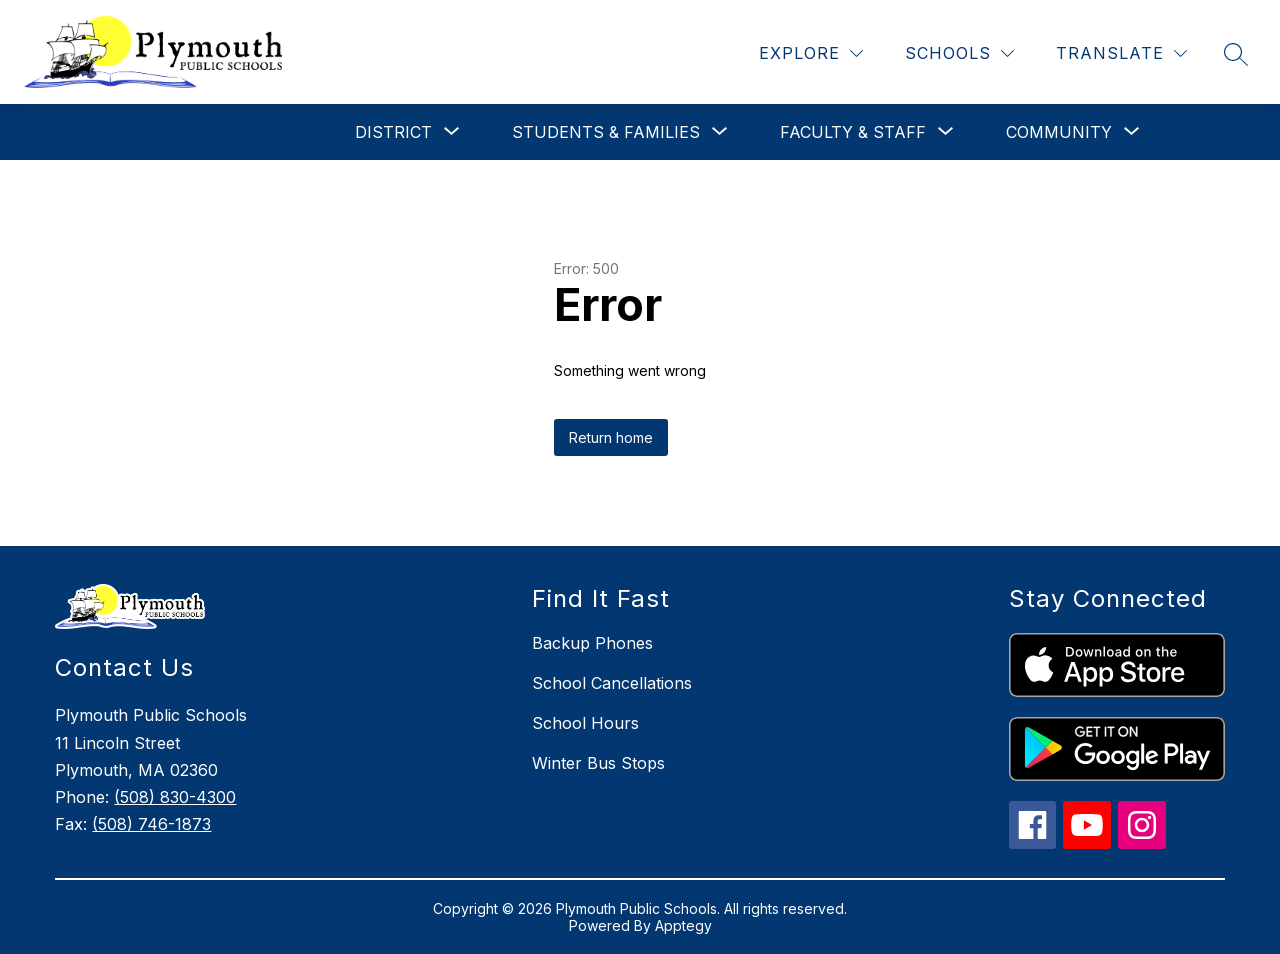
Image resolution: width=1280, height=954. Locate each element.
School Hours (585, 723)
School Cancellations (612, 683)
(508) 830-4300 (175, 797)
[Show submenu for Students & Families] (606, 132)
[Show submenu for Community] (1059, 132)
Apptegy (683, 925)
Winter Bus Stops (598, 763)
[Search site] (1236, 54)
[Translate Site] (1121, 53)
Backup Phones (592, 643)
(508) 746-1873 (151, 824)
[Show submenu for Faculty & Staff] (853, 132)
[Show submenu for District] (393, 132)
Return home (611, 437)
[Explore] (811, 53)
